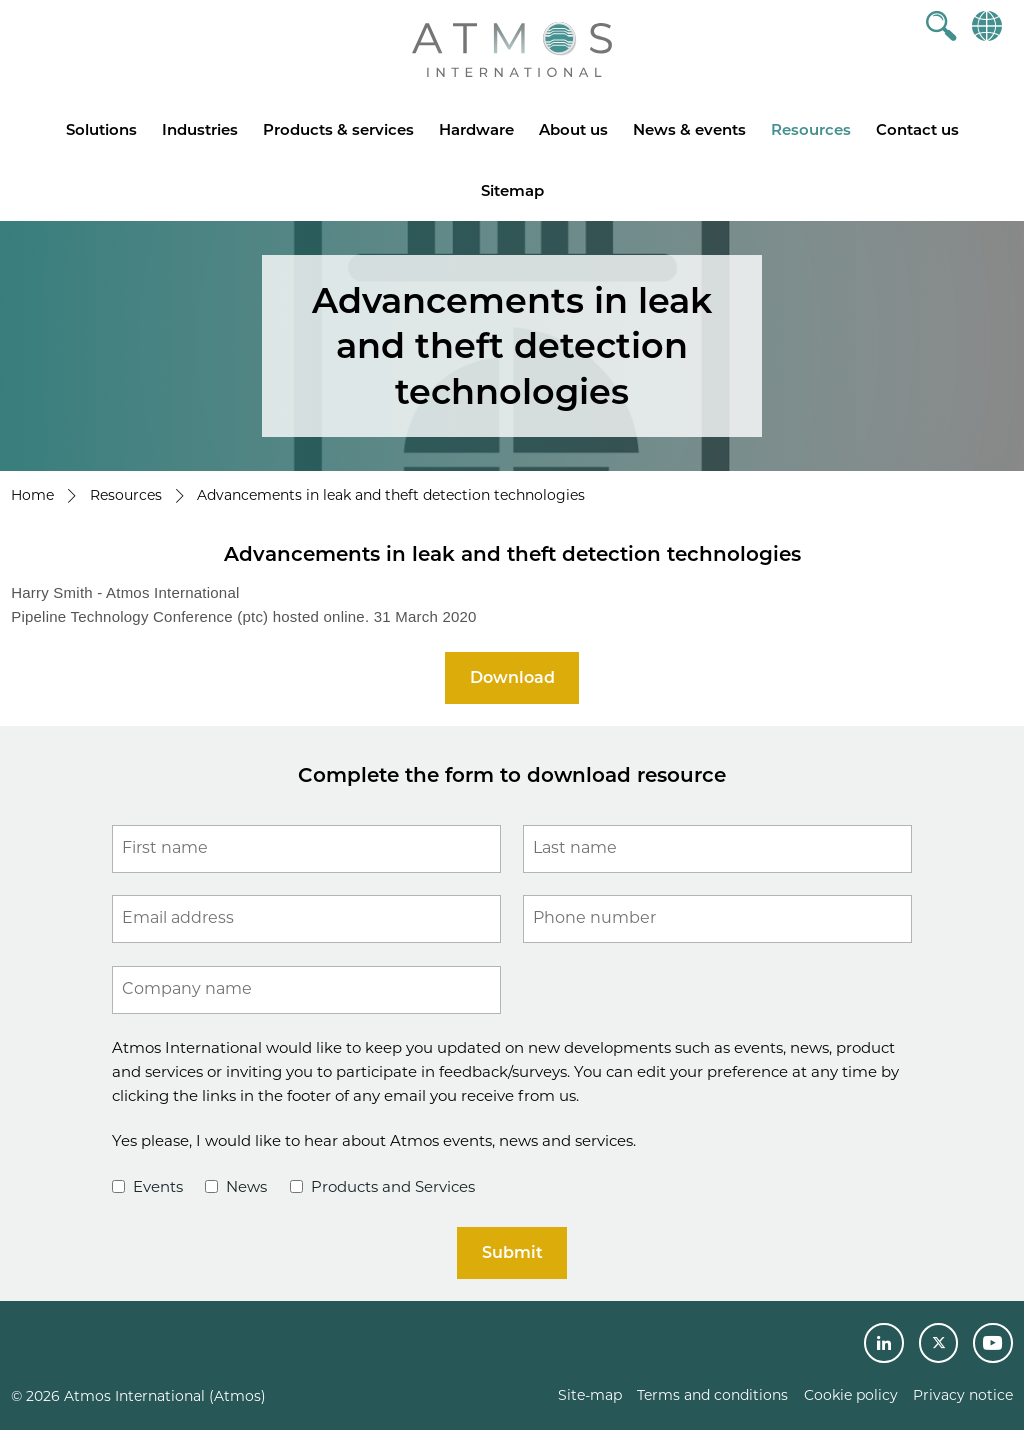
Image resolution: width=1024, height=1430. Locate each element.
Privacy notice (963, 1395)
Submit (512, 1252)
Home (32, 495)
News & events (689, 129)
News (236, 1186)
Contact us (917, 129)
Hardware (476, 129)
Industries (200, 129)
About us (573, 129)
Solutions (101, 129)
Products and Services (382, 1186)
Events (147, 1186)
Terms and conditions (712, 1395)
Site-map (590, 1395)
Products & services (338, 129)
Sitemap (512, 190)
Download (512, 677)
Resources (811, 129)
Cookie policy (851, 1395)
